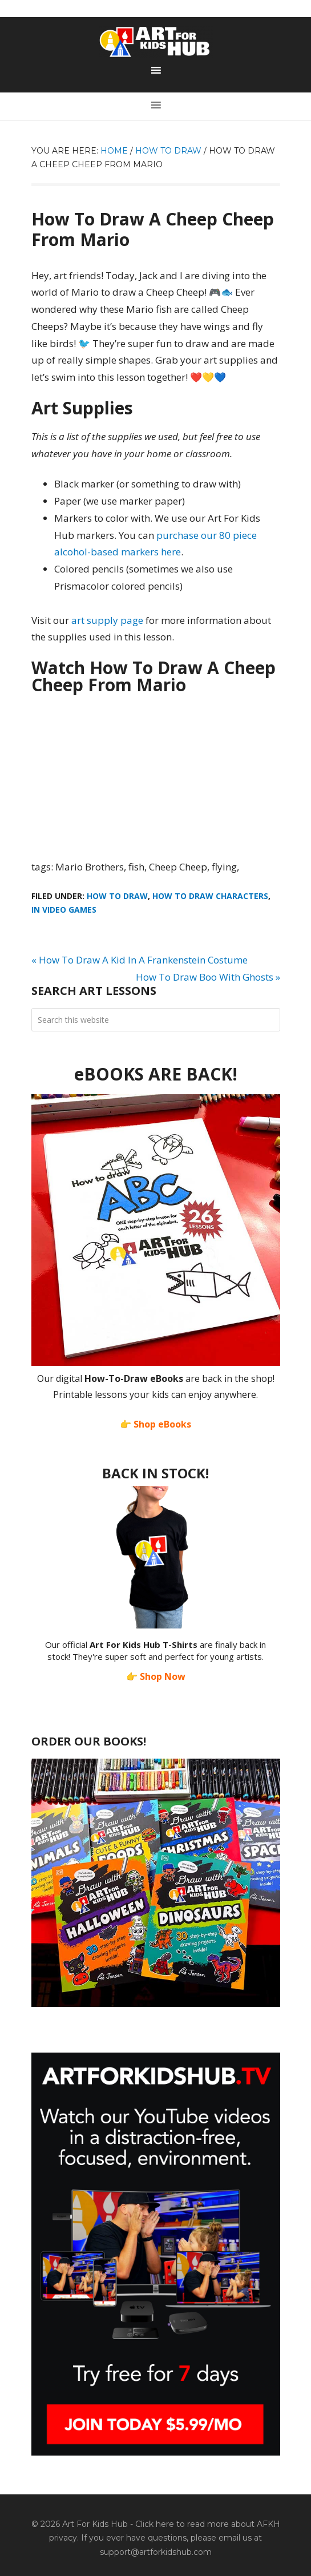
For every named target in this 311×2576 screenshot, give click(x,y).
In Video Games (63, 909)
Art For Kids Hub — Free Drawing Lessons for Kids (156, 42)
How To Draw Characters (210, 895)
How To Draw (117, 895)
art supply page (107, 620)
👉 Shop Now (155, 1676)
